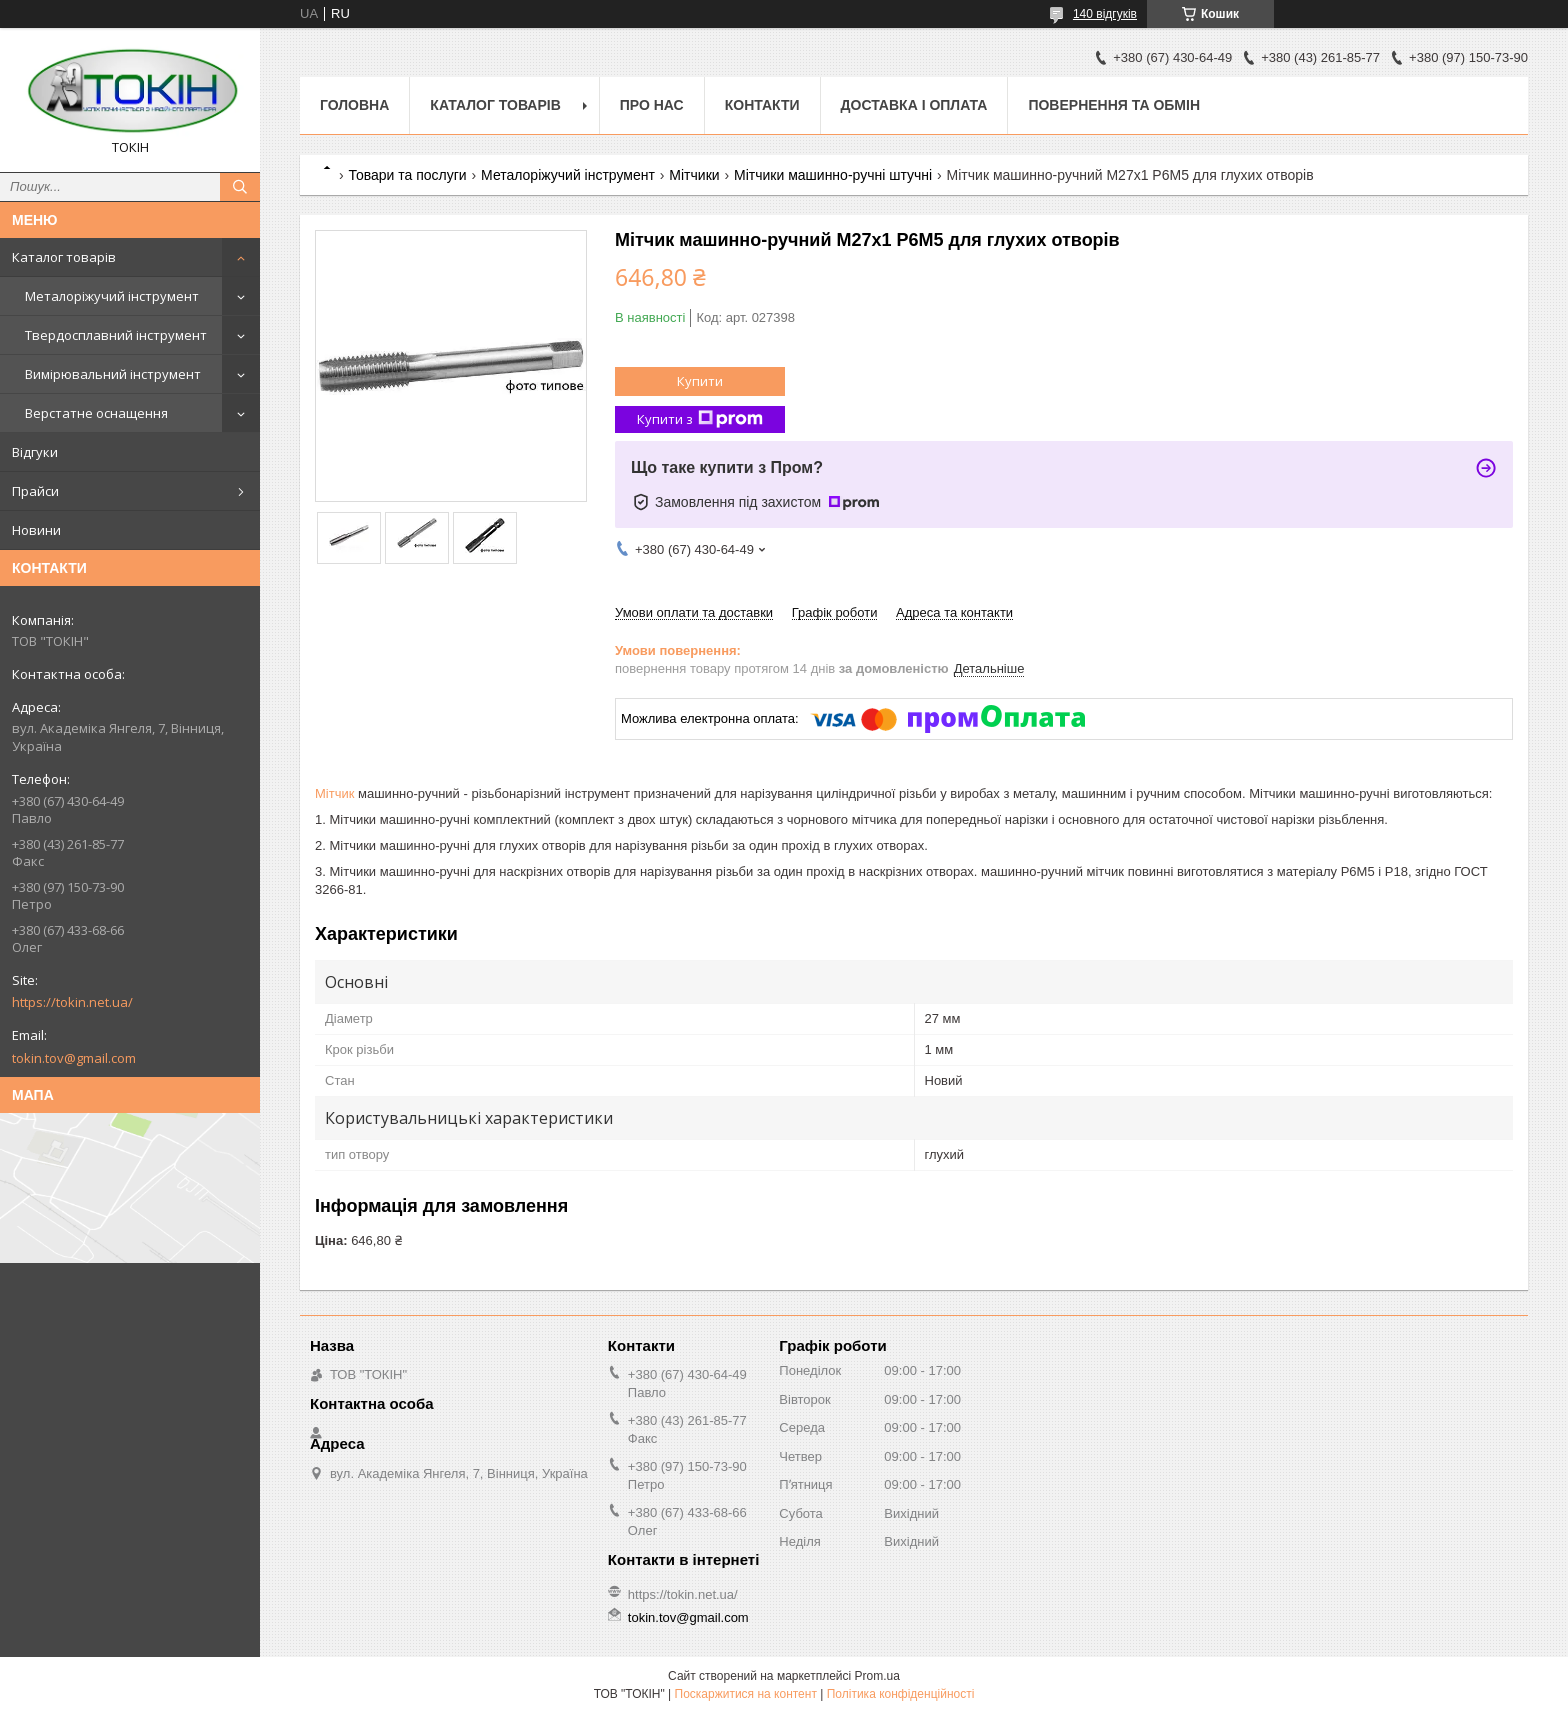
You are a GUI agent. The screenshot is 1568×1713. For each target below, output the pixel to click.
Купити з (700, 419)
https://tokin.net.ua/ (72, 1002)
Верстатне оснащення (96, 413)
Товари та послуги (407, 175)
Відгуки (35, 452)
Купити (700, 381)
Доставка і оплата (914, 105)
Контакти (762, 105)
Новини (36, 530)
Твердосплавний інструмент (116, 335)
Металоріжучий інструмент (112, 296)
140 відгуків (1105, 14)
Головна (354, 105)
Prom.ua (877, 1676)
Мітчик (334, 793)
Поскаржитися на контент (746, 1694)
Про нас (652, 105)
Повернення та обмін (1114, 105)
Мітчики (694, 175)
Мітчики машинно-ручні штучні (833, 175)
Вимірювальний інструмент (113, 374)
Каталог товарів (64, 257)
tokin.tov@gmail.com (74, 1058)
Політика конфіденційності (901, 1694)
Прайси (35, 491)
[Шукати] (240, 187)
